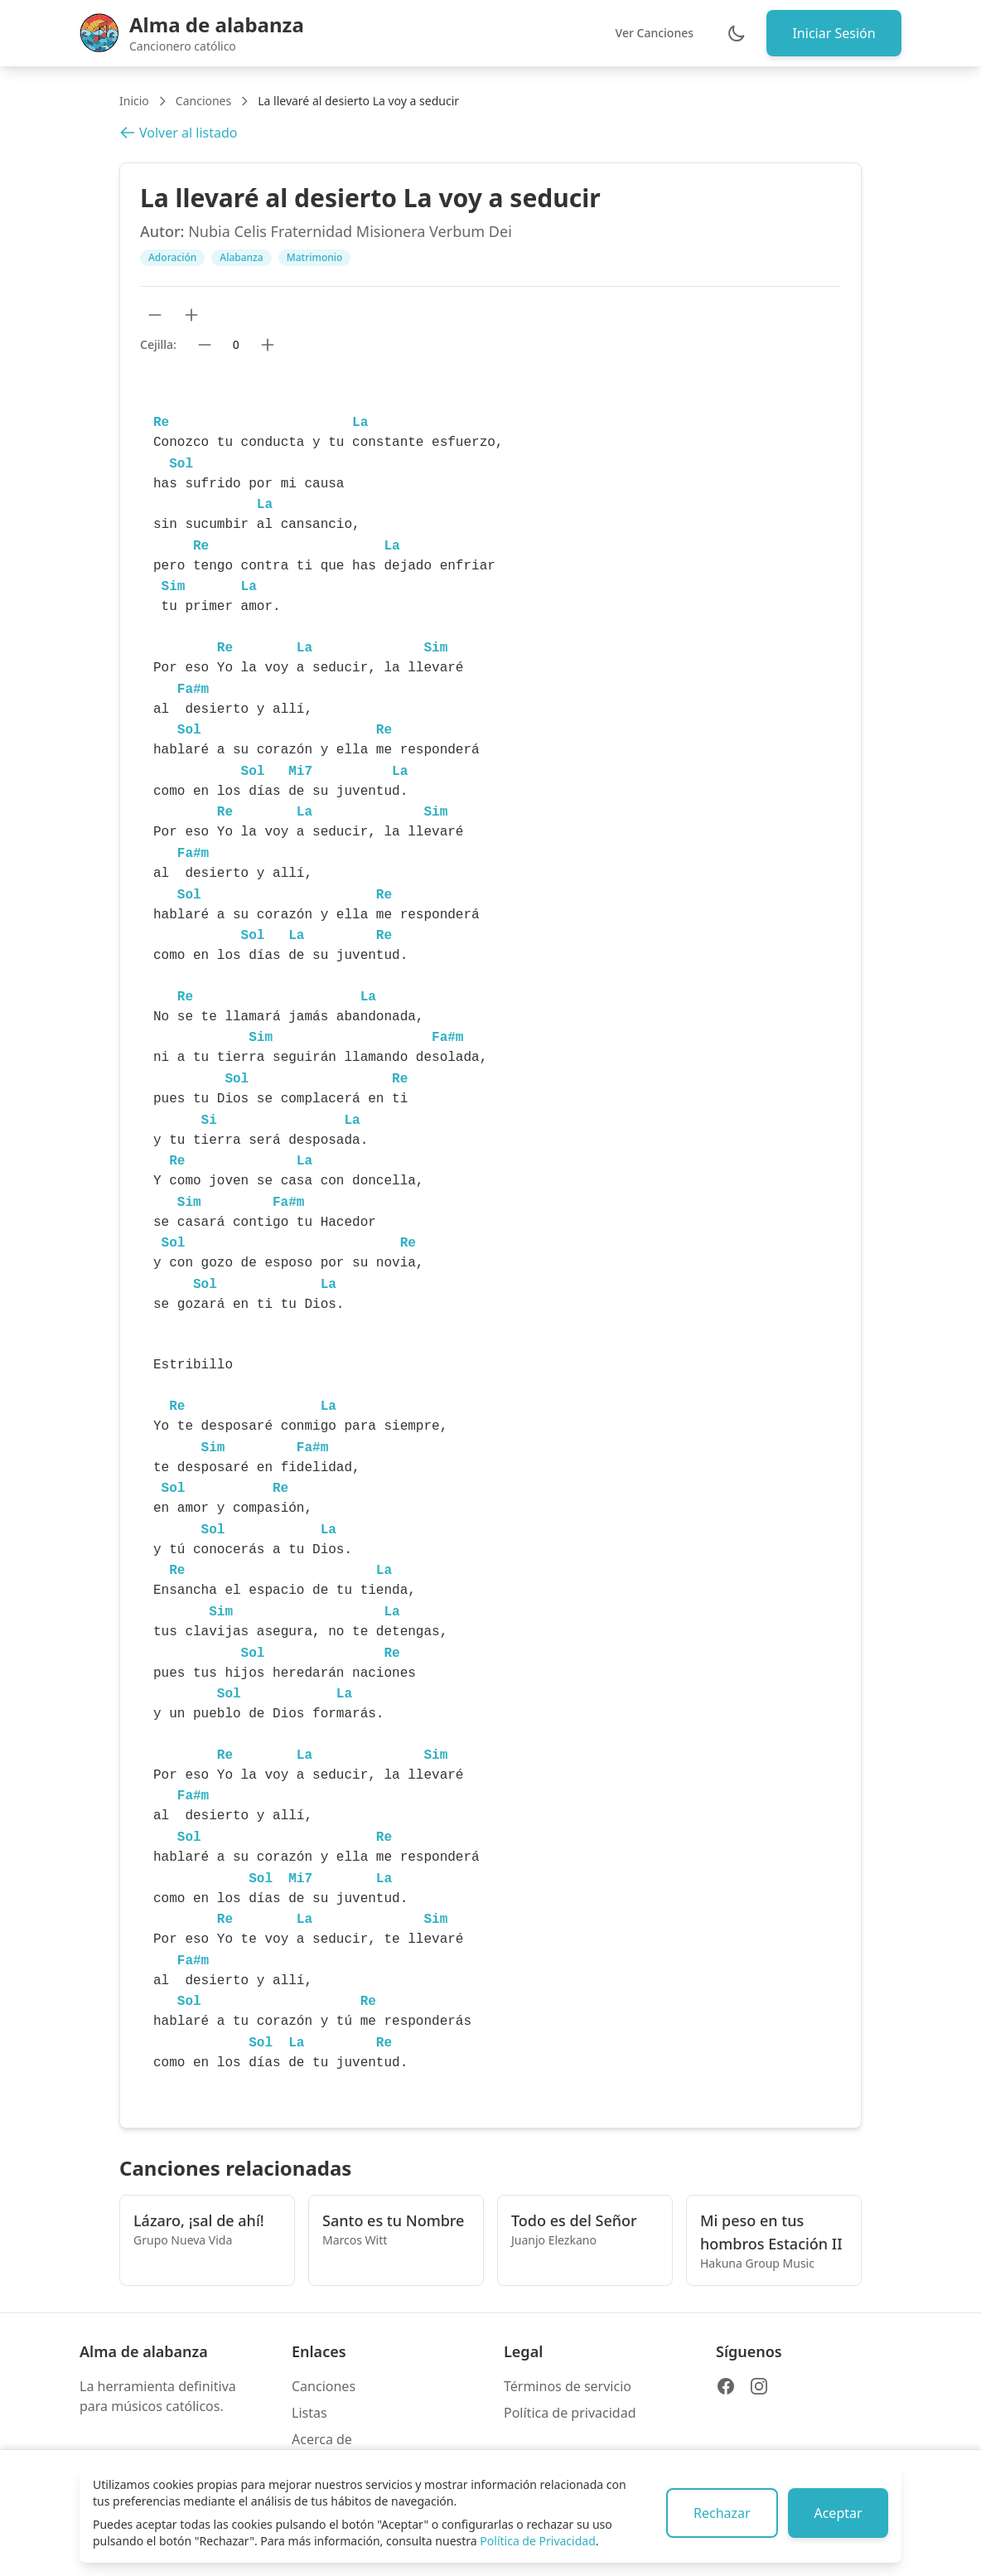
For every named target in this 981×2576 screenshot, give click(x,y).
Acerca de (322, 2439)
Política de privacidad (570, 2413)
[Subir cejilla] (268, 345)
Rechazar (720, 2513)
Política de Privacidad (537, 2541)
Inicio (134, 101)
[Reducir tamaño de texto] (155, 315)
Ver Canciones (653, 33)
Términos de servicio (567, 2386)
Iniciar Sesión (833, 33)
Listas (309, 2413)
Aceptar (838, 2513)
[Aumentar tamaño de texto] (191, 315)
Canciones (203, 101)
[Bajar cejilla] (205, 345)
